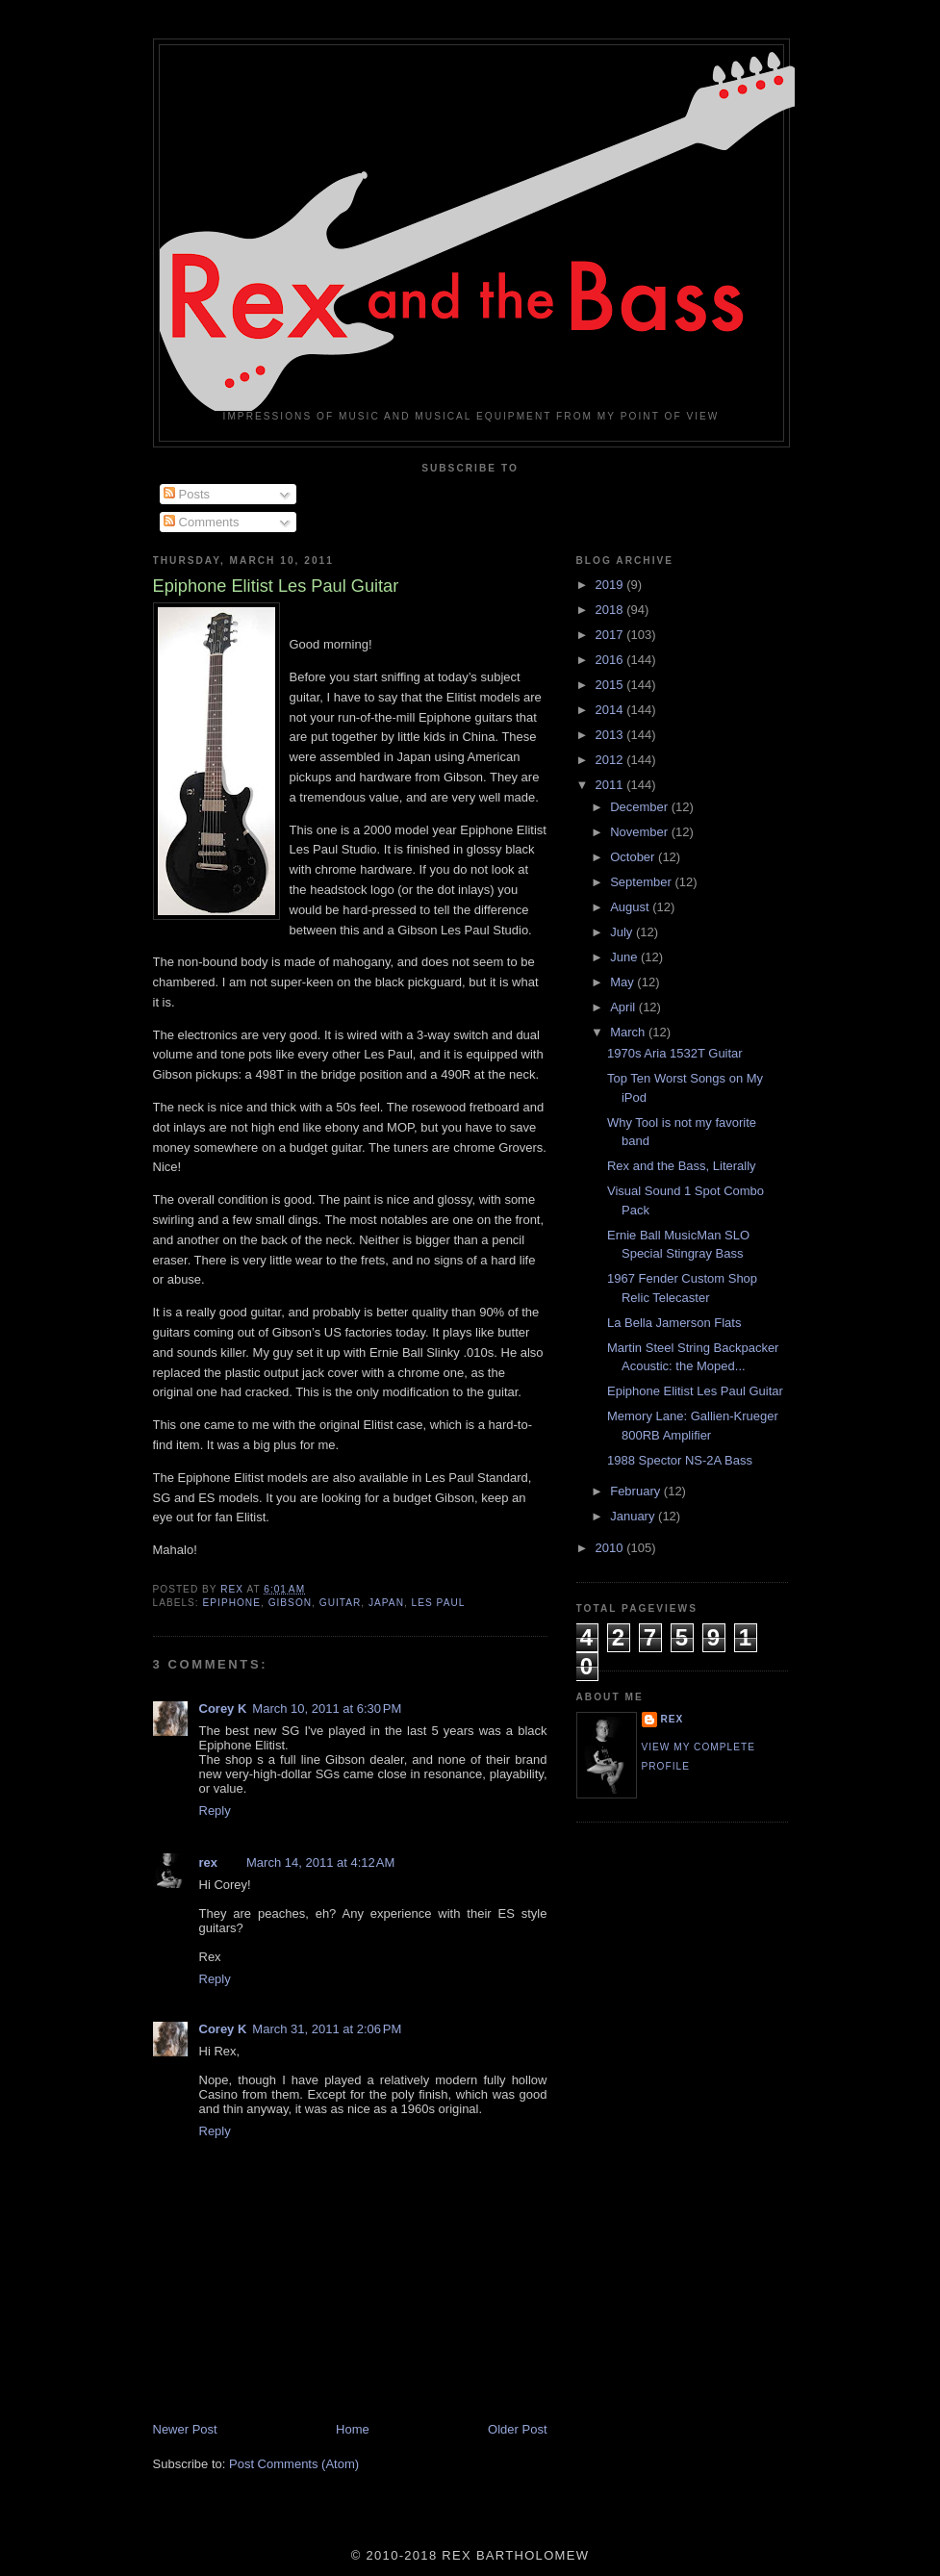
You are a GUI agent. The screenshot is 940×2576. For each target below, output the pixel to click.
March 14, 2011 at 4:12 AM (320, 1862)
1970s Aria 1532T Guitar (675, 1053)
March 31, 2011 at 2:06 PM (326, 2029)
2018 (611, 609)
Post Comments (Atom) (294, 2464)
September (642, 882)
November (641, 832)
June (625, 957)
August (631, 907)
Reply (215, 1810)
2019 (611, 584)
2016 (611, 659)
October (634, 857)
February (637, 1491)
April (624, 1007)
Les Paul (439, 1602)
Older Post (517, 2429)
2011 (611, 785)
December (641, 807)
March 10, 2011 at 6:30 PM (326, 1708)
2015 (611, 684)
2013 (611, 734)
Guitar (340, 1602)
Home (352, 2429)
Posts (187, 494)
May (623, 982)
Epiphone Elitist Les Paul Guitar (695, 1391)
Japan (386, 1602)
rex (208, 1862)
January (634, 1516)
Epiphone (232, 1602)
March (629, 1032)
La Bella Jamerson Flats (674, 1322)
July (623, 932)
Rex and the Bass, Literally (681, 1166)
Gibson (290, 1602)
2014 (611, 709)
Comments (201, 522)
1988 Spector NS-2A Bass (679, 1460)
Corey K (223, 1708)
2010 (611, 1548)
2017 (611, 634)
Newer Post (185, 2429)
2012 (611, 759)
